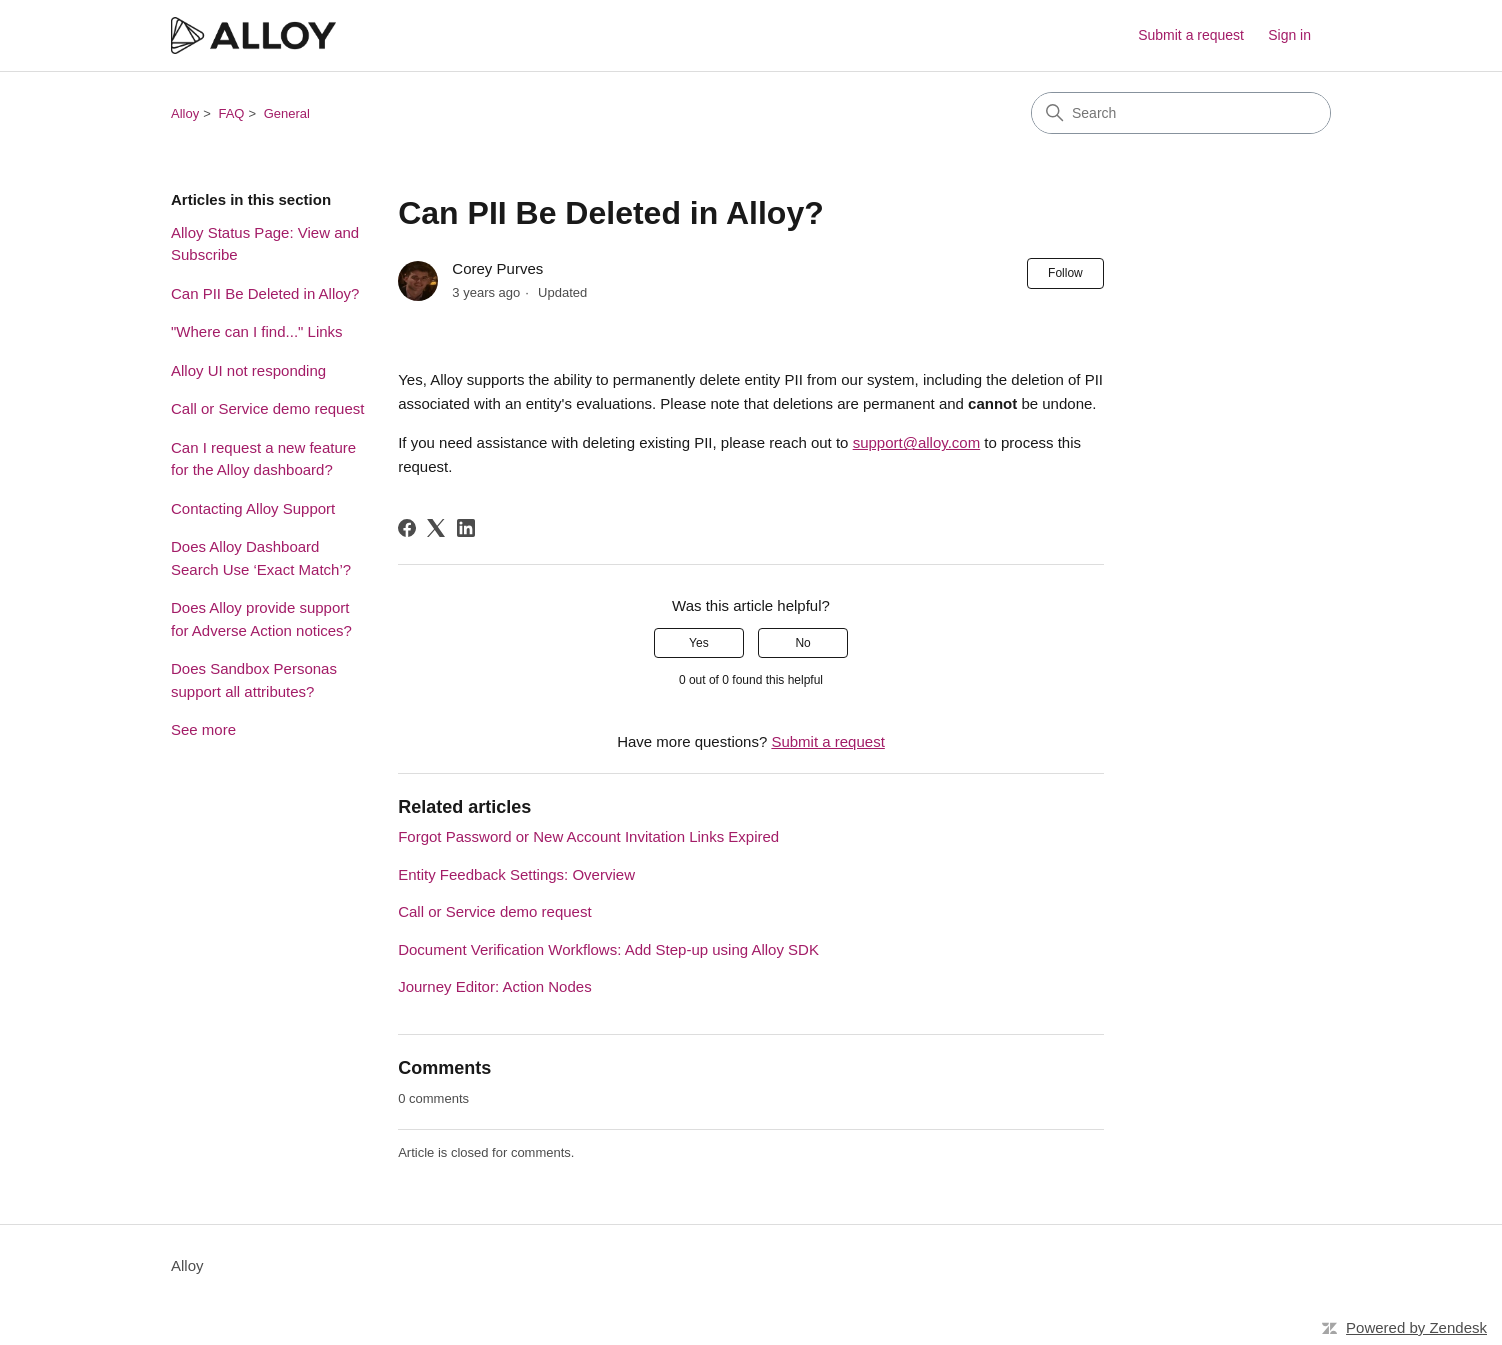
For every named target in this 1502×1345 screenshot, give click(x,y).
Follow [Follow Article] (1065, 273)
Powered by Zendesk (1416, 1327)
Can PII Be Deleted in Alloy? (265, 293)
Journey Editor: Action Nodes (494, 986)
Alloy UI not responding (248, 370)
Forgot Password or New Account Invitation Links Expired (588, 836)
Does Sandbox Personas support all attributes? (254, 680)
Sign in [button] (1289, 35)
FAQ (231, 113)
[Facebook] (407, 528)
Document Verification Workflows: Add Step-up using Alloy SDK (608, 949)
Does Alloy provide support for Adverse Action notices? (261, 619)
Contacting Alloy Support (253, 508)
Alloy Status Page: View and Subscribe (265, 244)
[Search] (1181, 113)
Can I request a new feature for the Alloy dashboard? (263, 459)
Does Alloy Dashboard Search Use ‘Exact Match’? (261, 558)
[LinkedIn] (466, 528)
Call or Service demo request (267, 408)
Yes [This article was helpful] (699, 643)
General (287, 113)
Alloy (185, 113)
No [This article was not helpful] (802, 643)
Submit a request (1191, 35)
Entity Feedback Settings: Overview (516, 874)
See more (203, 729)
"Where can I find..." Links (257, 331)
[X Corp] (436, 528)
